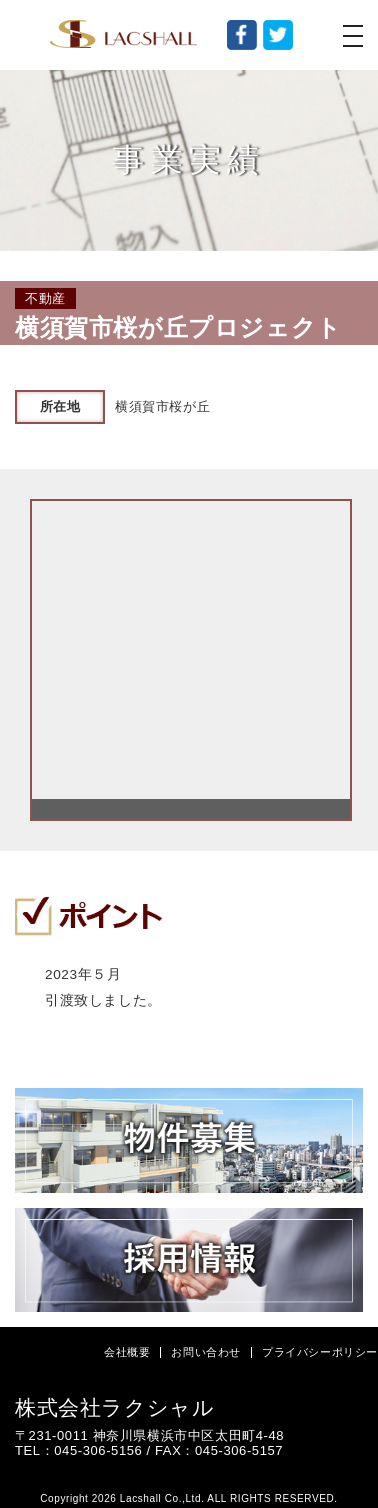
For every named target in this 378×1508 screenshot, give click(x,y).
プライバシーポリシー (320, 1352)
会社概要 (127, 1352)
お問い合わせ (206, 1352)
